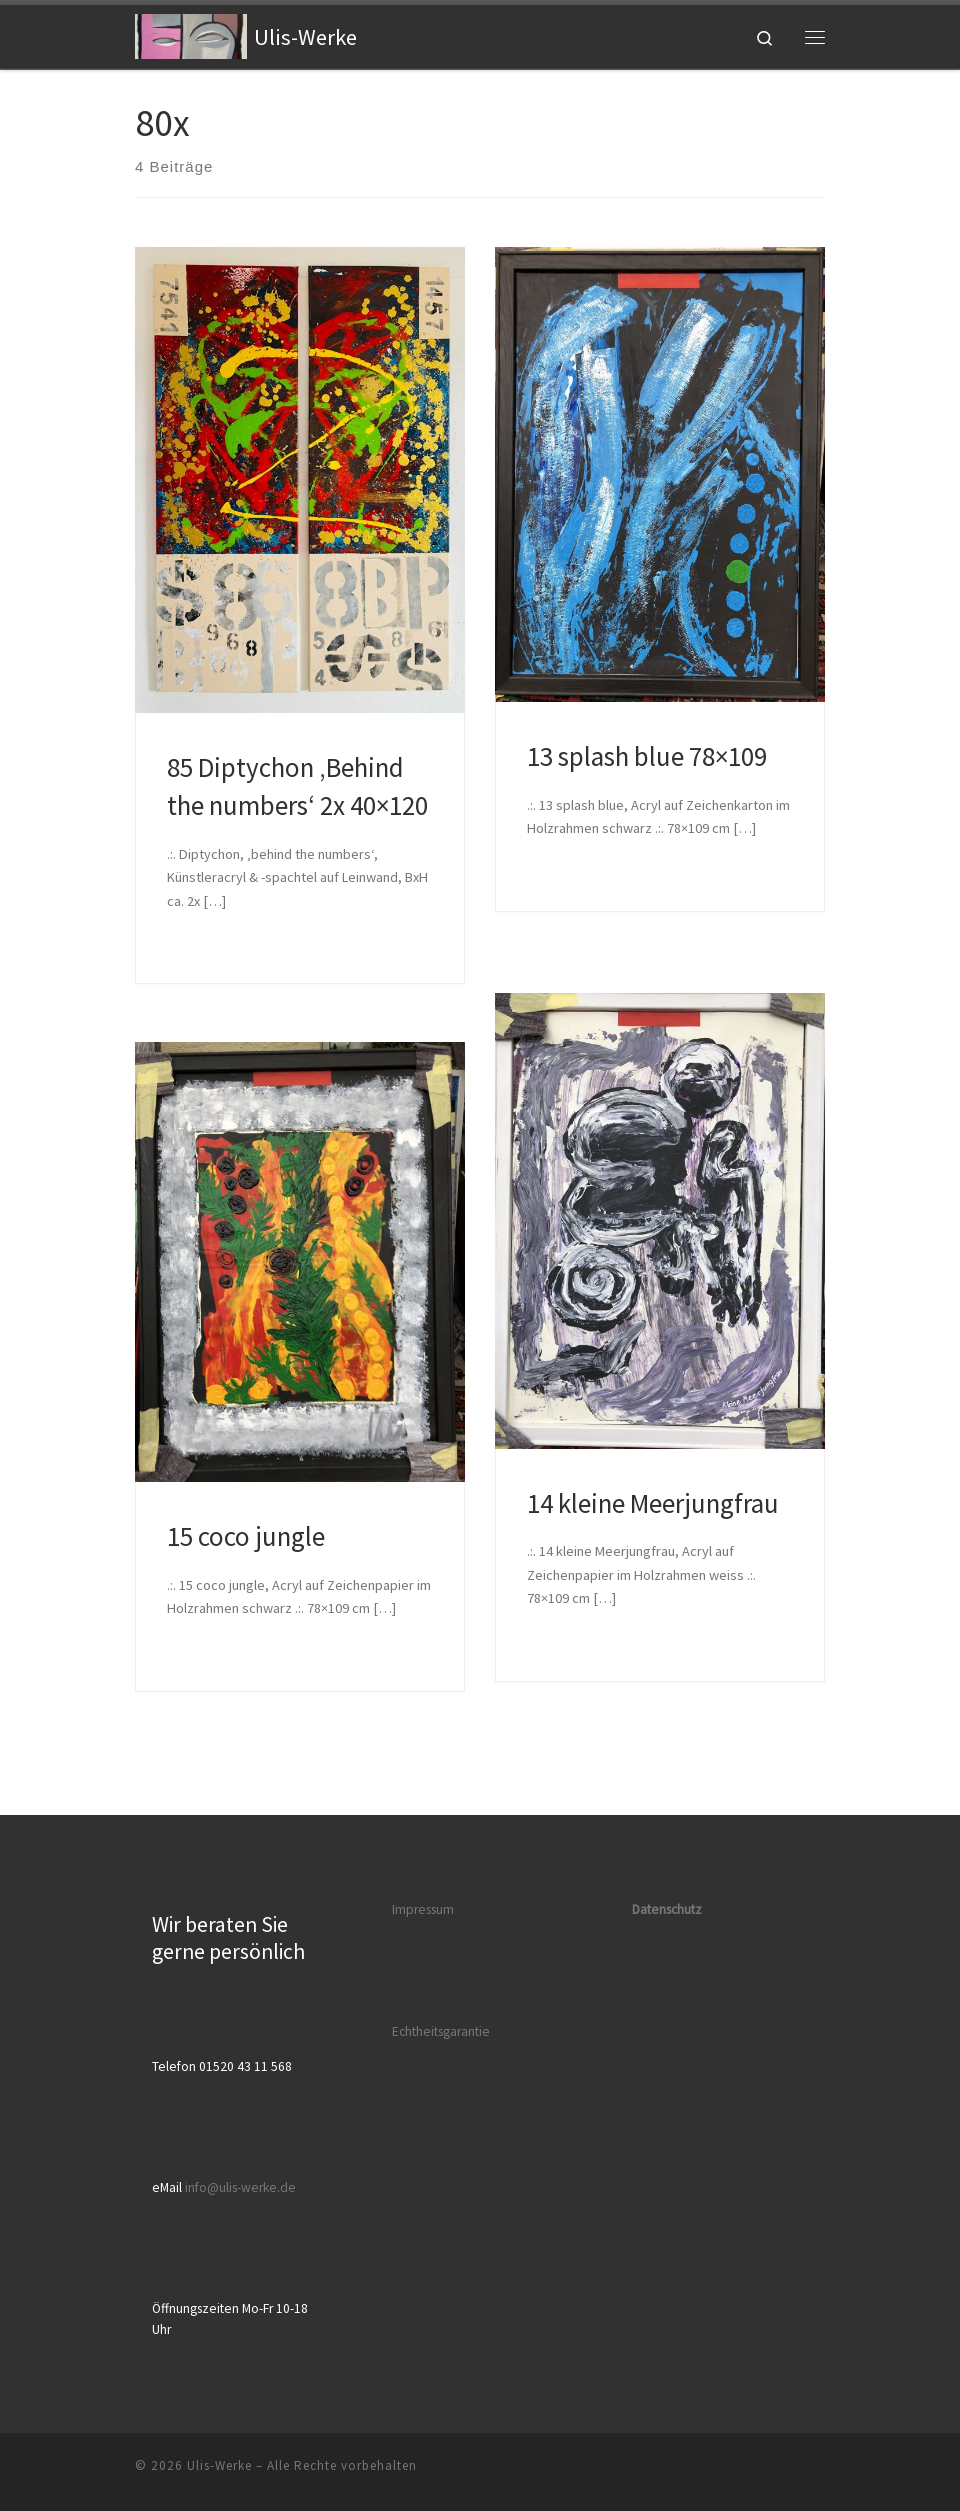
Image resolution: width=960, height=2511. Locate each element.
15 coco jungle (246, 1536)
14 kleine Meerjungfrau (653, 1503)
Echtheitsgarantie (441, 2031)
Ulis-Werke (219, 2465)
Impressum (423, 1909)
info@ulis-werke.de (240, 2187)
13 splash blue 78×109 (647, 756)
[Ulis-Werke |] (191, 34)
